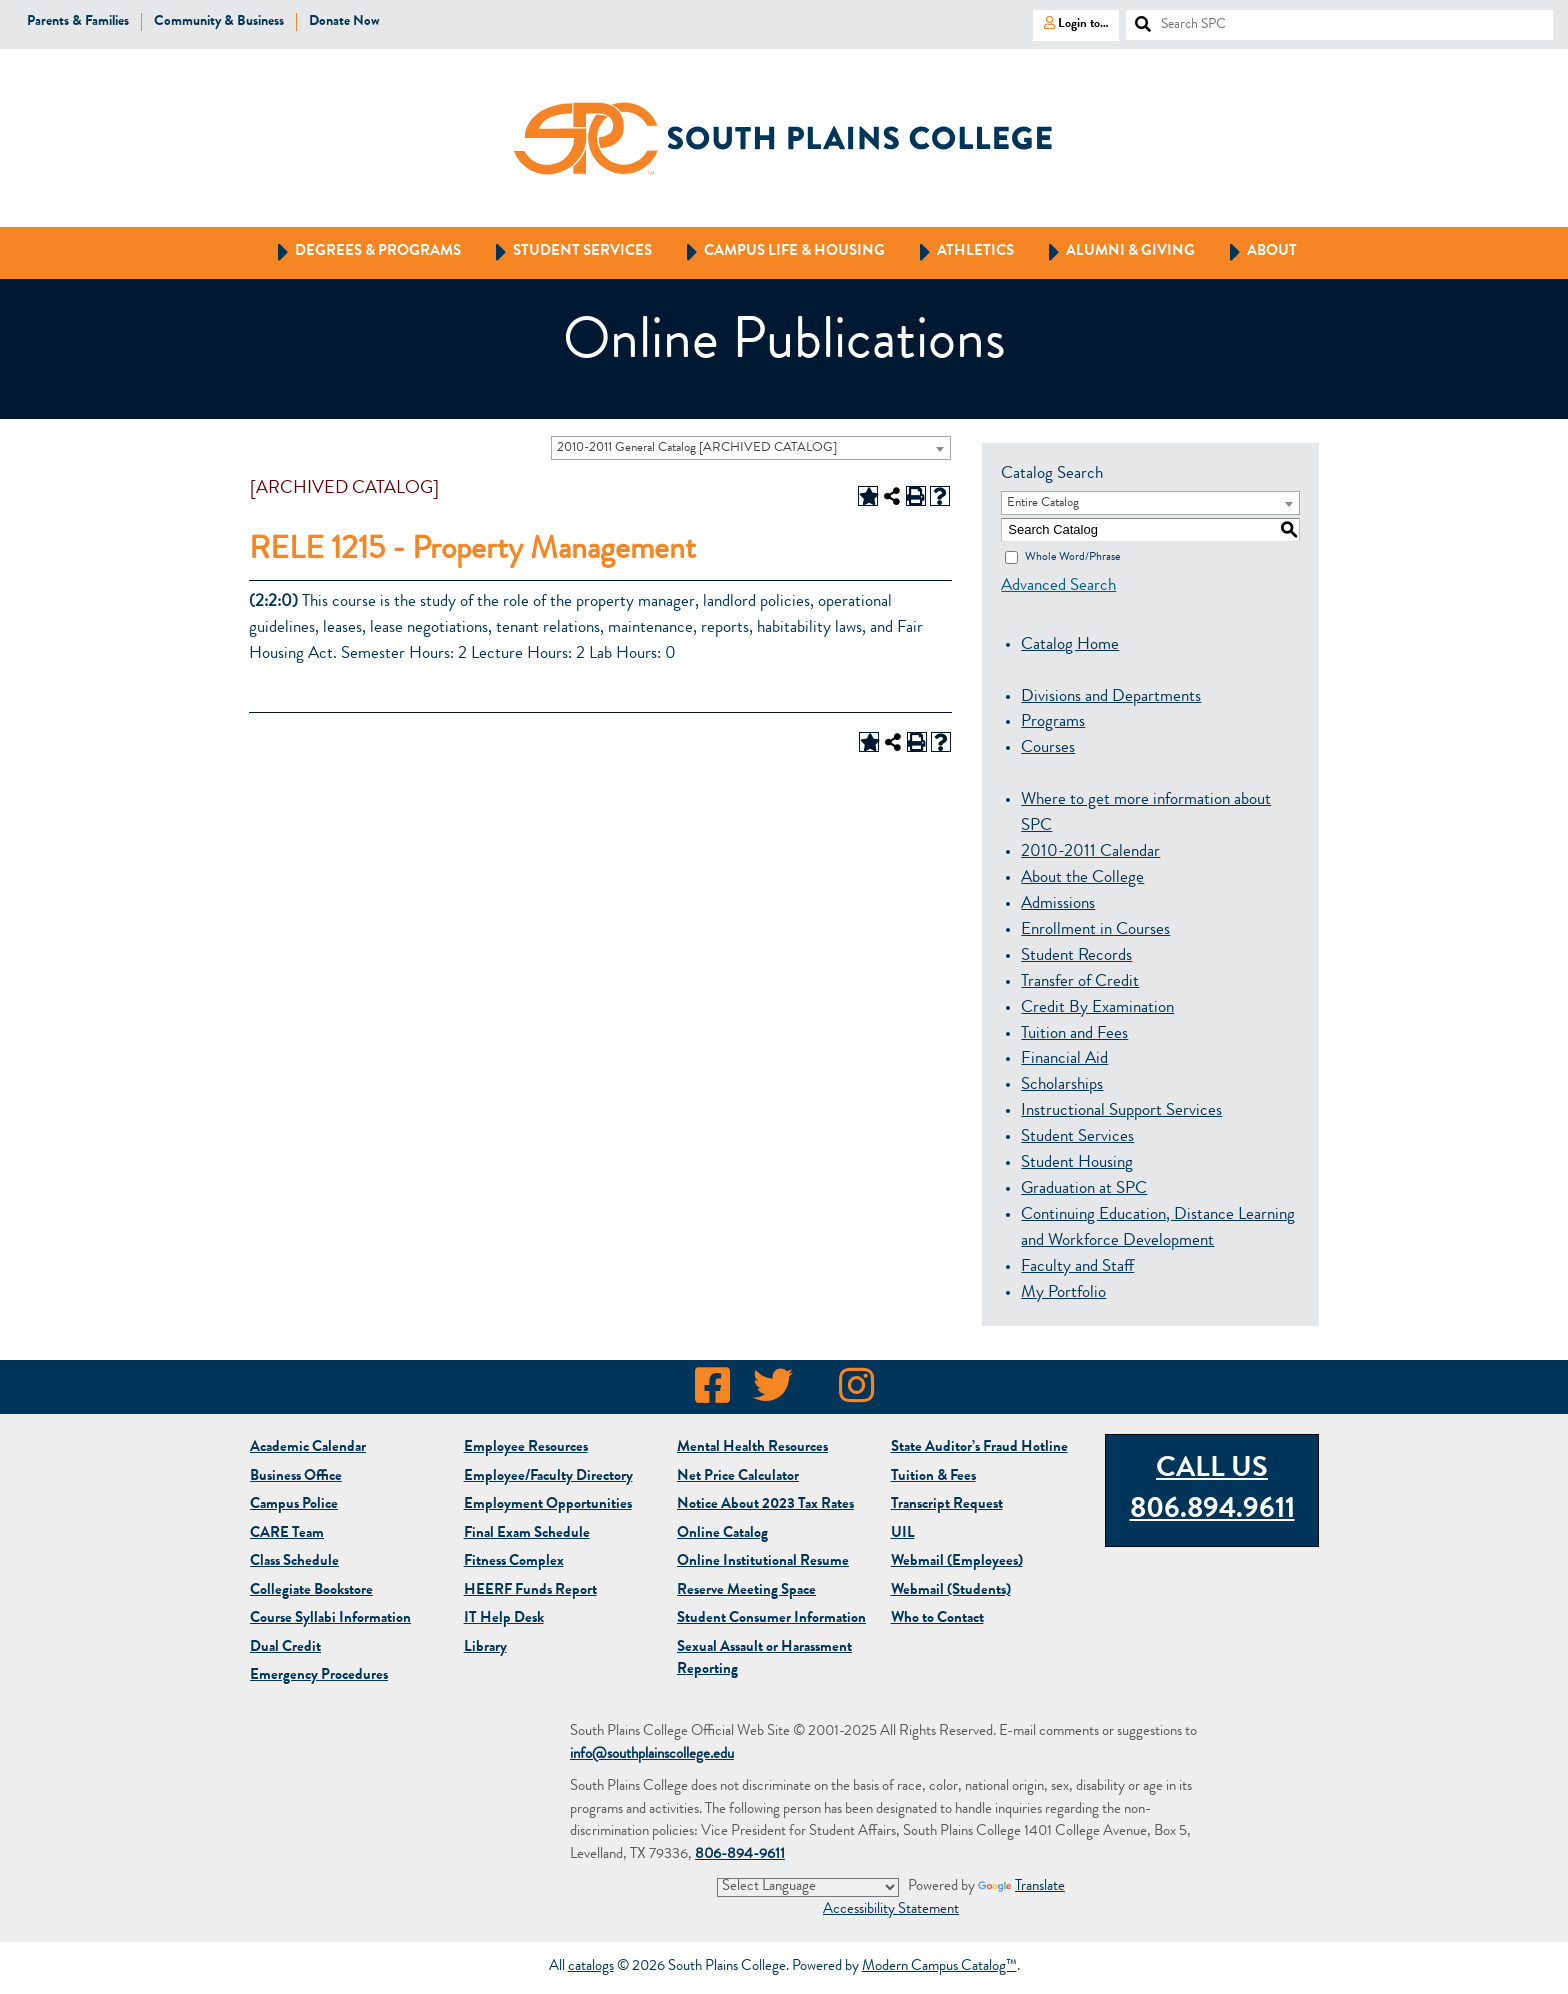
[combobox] (751, 448)
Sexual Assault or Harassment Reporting (764, 1660)
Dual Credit (285, 1648)
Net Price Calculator (738, 1477)
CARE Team (287, 1534)
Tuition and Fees (1074, 1034)
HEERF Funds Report (530, 1591)
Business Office (296, 1477)
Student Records (1076, 956)
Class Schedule (294, 1562)
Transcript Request (947, 1505)
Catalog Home (1070, 645)
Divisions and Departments (1111, 697)
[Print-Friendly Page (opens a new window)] (916, 496)
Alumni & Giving (1112, 253)
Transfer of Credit (1080, 982)
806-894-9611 (740, 1855)
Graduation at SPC (1084, 1189)
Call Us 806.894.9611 (1212, 1491)
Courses (1048, 748)
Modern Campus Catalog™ (939, 1968)
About (1254, 253)
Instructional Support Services (1121, 1111)
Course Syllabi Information (330, 1619)
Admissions (1058, 904)
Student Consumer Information (771, 1619)
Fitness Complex (514, 1562)
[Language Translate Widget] (808, 1886)
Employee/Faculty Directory (548, 1477)
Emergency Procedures (319, 1676)
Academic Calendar (308, 1448)
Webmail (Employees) (957, 1562)
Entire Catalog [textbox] (1043, 503)
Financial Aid (1064, 1059)
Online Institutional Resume (763, 1562)
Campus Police (294, 1505)
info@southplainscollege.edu (652, 1755)
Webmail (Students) (951, 1591)
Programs (1053, 722)
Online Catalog (722, 1534)
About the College (1082, 878)
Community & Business (219, 22)
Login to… (1071, 23)
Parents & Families (78, 22)
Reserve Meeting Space (746, 1591)
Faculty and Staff (1077, 1267)
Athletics (957, 253)
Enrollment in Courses (1095, 930)
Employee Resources (526, 1448)
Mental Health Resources (752, 1448)
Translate (1021, 1888)
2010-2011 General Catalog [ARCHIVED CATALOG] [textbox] (697, 448)
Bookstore (311, 1591)
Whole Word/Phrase (1072, 557)
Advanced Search (1058, 586)
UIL (903, 1534)
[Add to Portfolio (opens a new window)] (868, 496)
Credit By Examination (1097, 1008)
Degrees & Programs (360, 253)
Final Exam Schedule (527, 1534)
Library (485, 1648)
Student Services (564, 253)
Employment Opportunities (548, 1505)
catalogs (591, 1968)
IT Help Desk (504, 1619)
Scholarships (1062, 1085)
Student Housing (1077, 1163)
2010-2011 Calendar (1090, 852)
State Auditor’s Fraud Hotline (979, 1448)
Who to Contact (937, 1619)
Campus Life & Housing (776, 253)
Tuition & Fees (933, 1477)
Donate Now (344, 22)
